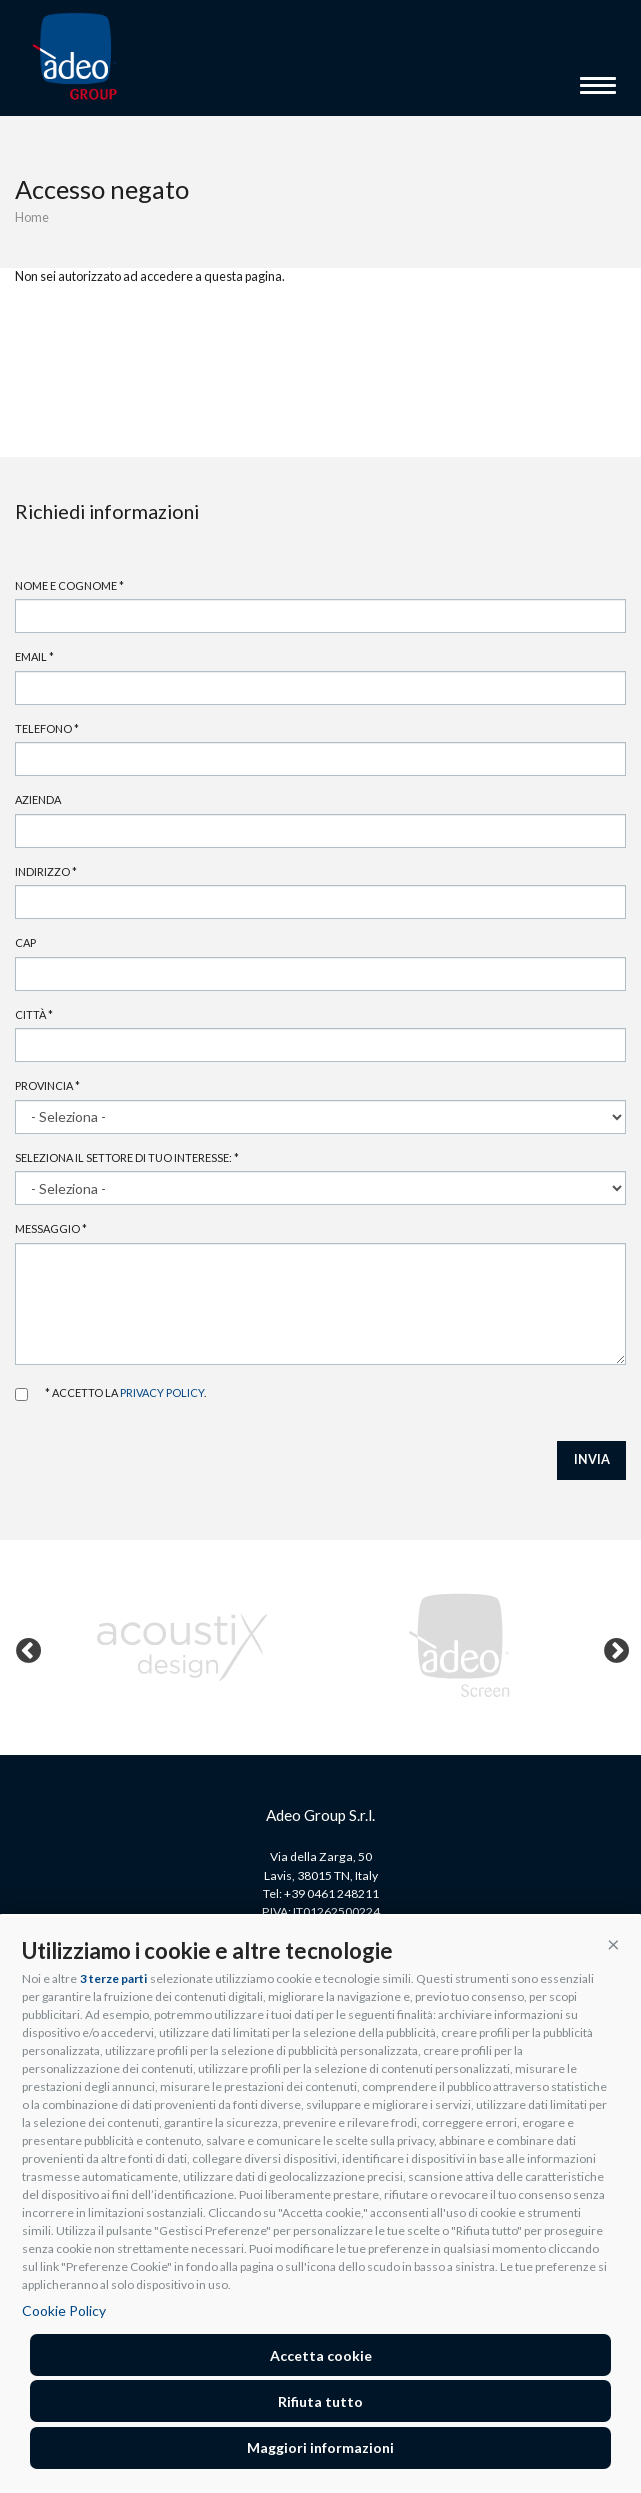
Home (32, 217)
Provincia (47, 1085)
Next (612, 1647)
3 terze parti (113, 1978)
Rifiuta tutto (320, 2401)
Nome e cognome (69, 585)
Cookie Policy (64, 2310)
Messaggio (51, 1228)
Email (34, 656)
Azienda (38, 799)
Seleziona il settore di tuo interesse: (127, 1157)
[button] (613, 1943)
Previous (24, 1647)
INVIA (592, 1459)
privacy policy (162, 1392)
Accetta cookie (321, 2355)
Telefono (47, 728)
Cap (25, 942)
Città (34, 1014)
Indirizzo (46, 871)
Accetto (21, 1394)
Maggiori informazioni (320, 2447)
